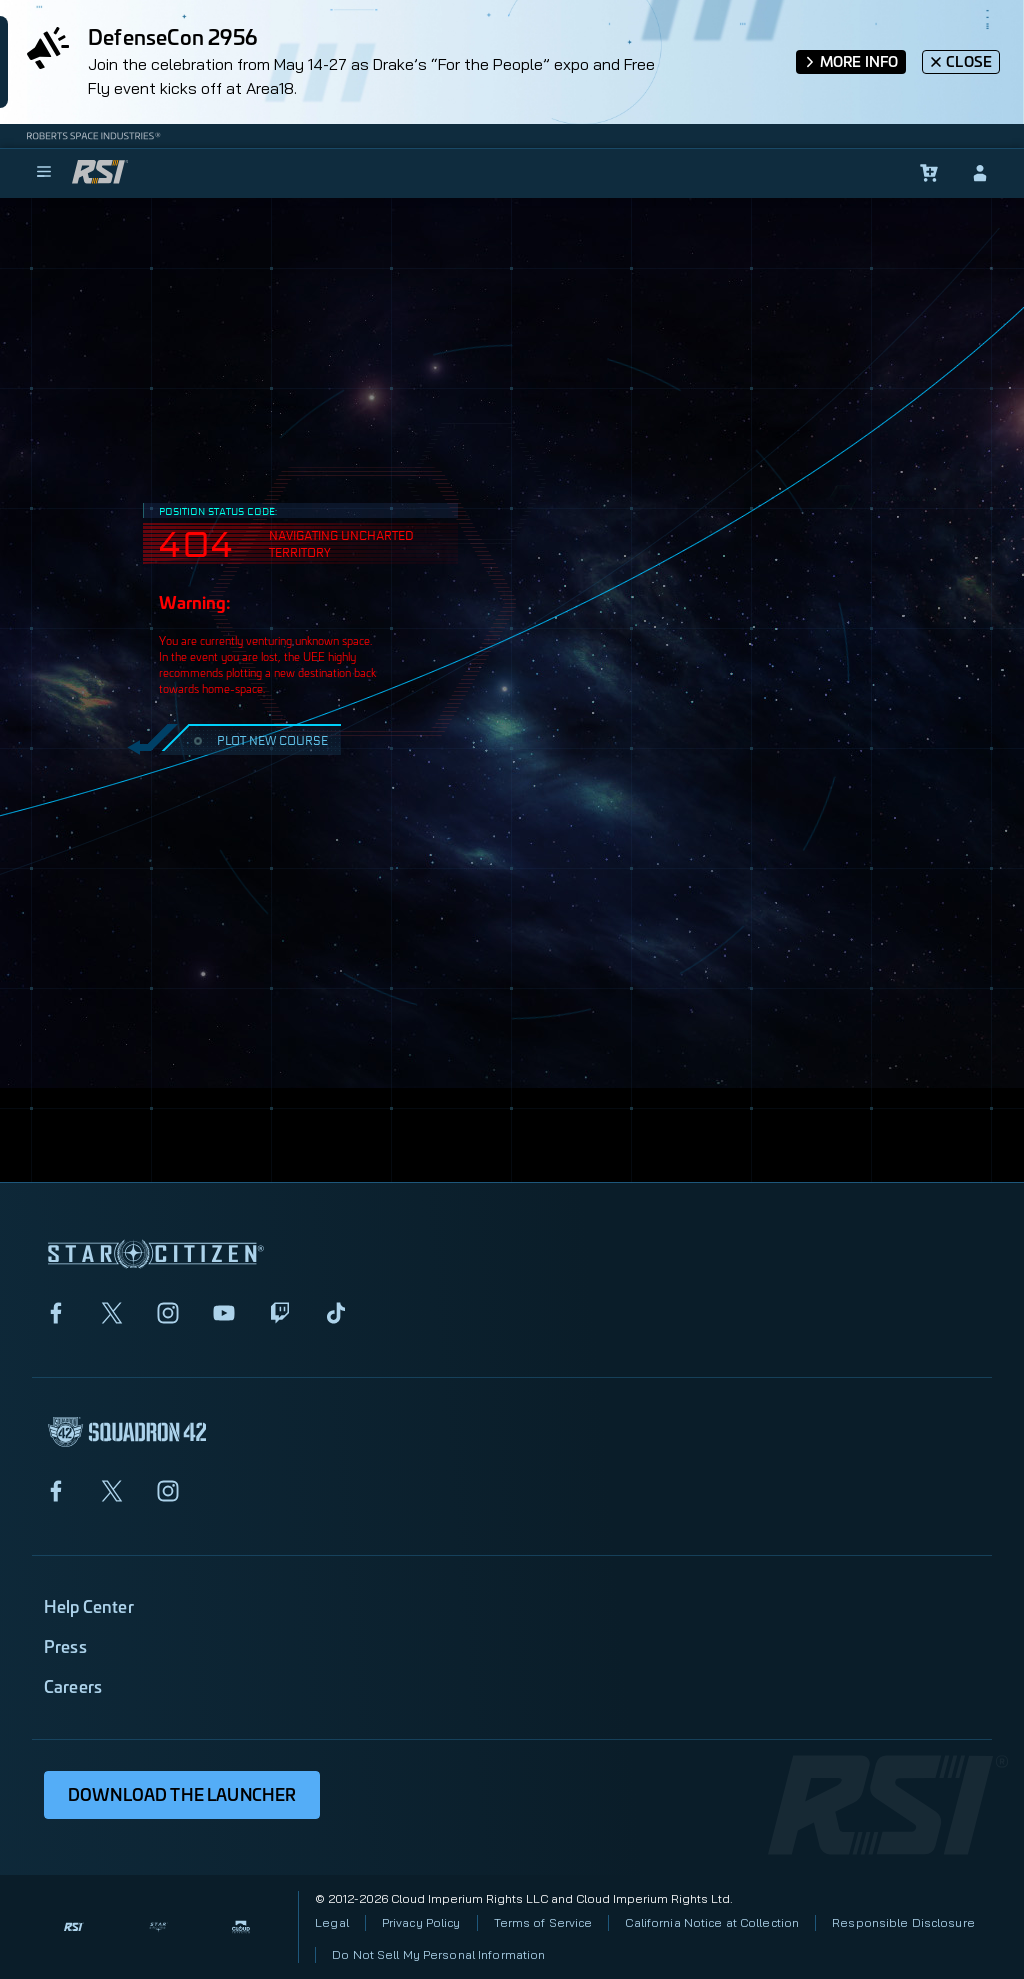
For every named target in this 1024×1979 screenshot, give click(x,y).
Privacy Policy (421, 1922)
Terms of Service (543, 1922)
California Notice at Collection (712, 1922)
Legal (332, 1922)
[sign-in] (980, 173)
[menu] (44, 173)
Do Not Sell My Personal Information (438, 1954)
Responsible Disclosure (903, 1922)
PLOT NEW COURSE (258, 739)
